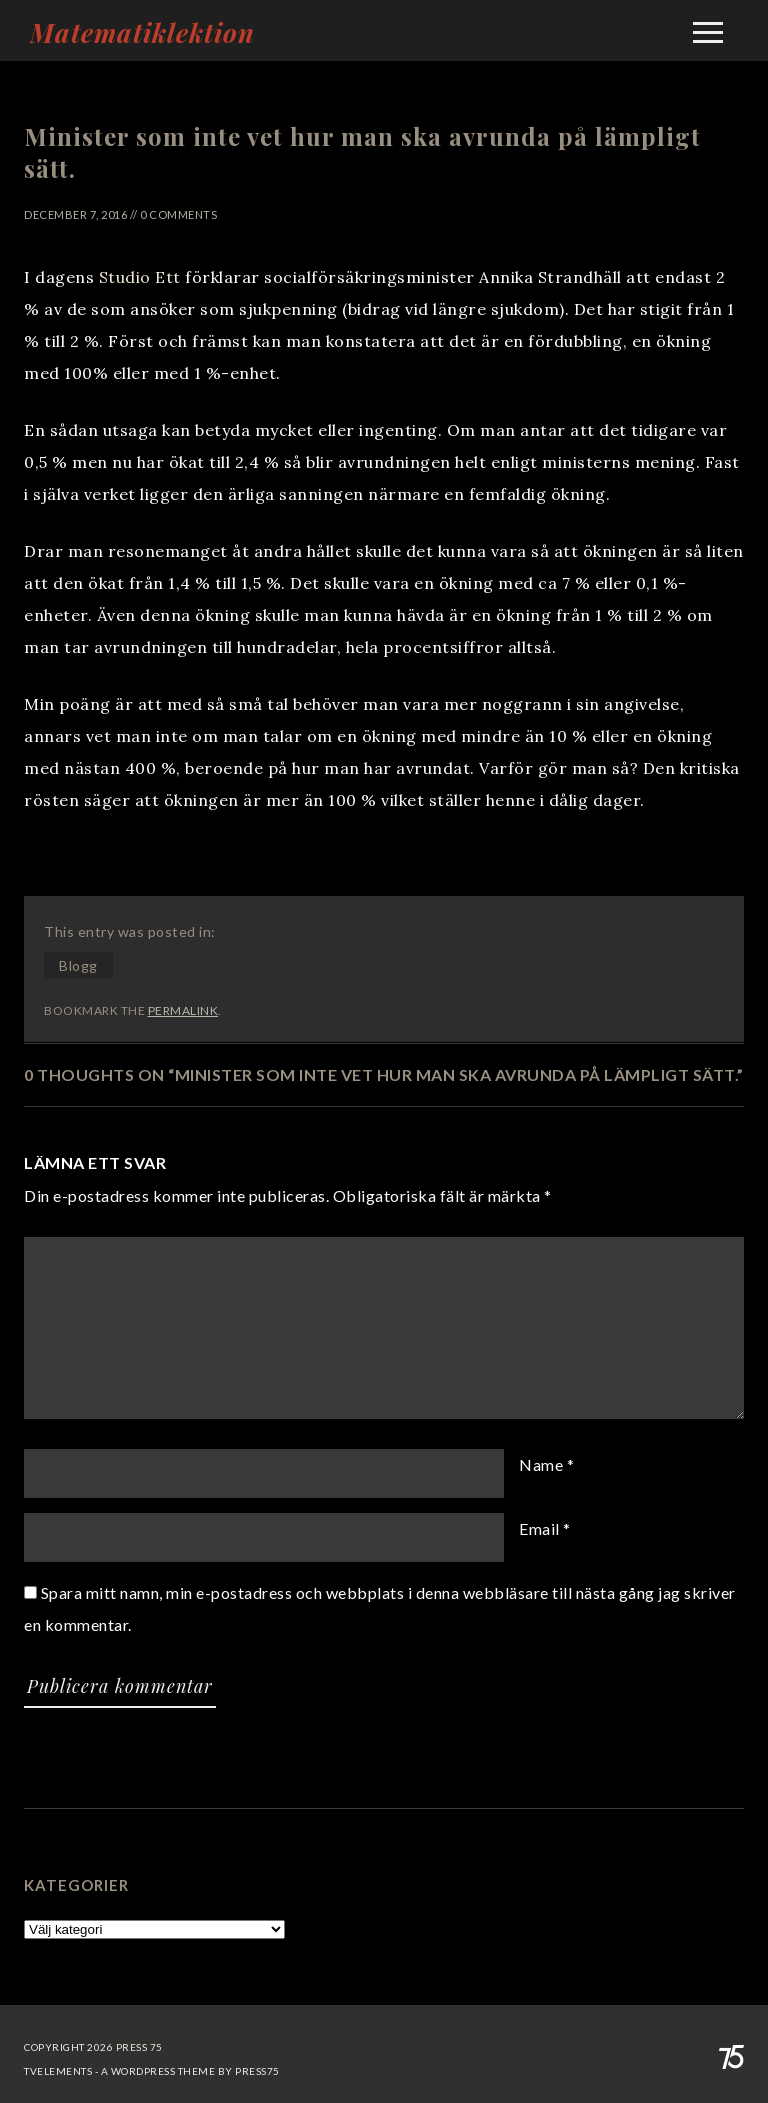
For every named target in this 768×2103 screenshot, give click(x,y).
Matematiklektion (142, 32)
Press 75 (139, 2047)
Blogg (78, 965)
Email (539, 1528)
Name (541, 1464)
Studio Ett (140, 277)
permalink (183, 1010)
